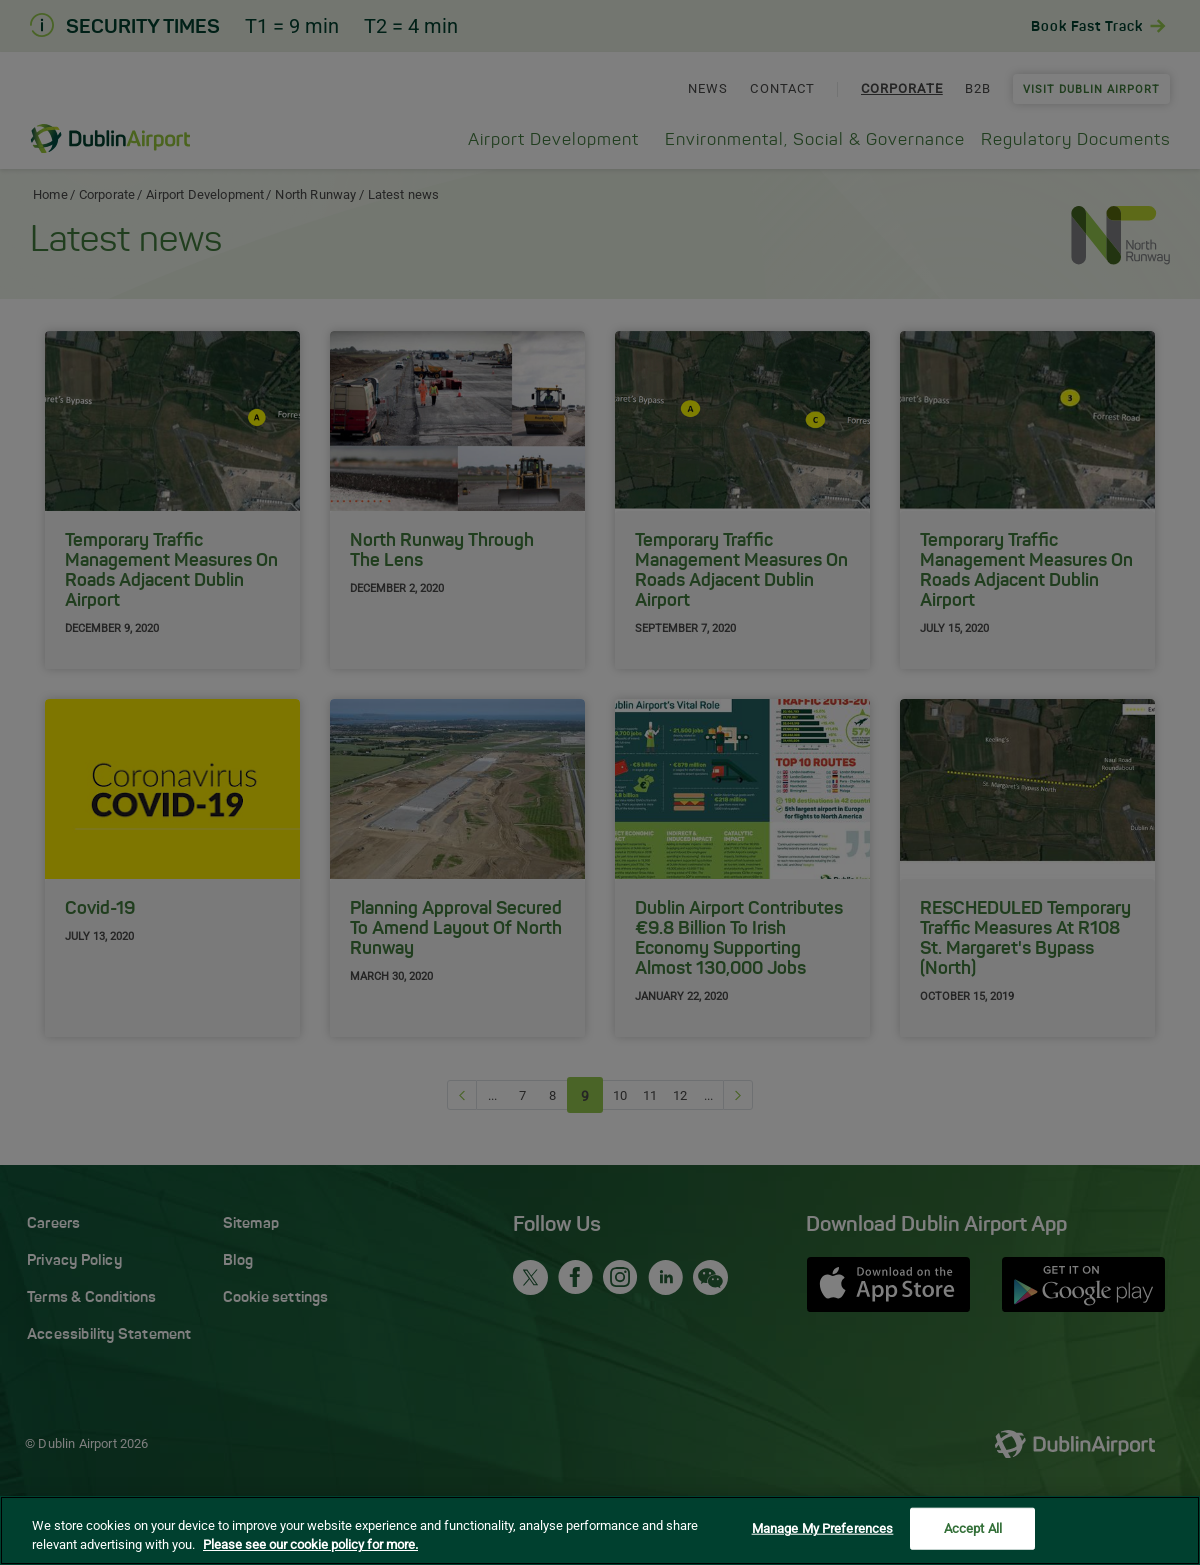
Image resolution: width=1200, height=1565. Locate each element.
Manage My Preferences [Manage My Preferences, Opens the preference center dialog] (823, 1530)
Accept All (973, 1530)
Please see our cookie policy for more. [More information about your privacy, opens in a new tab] (310, 1546)
